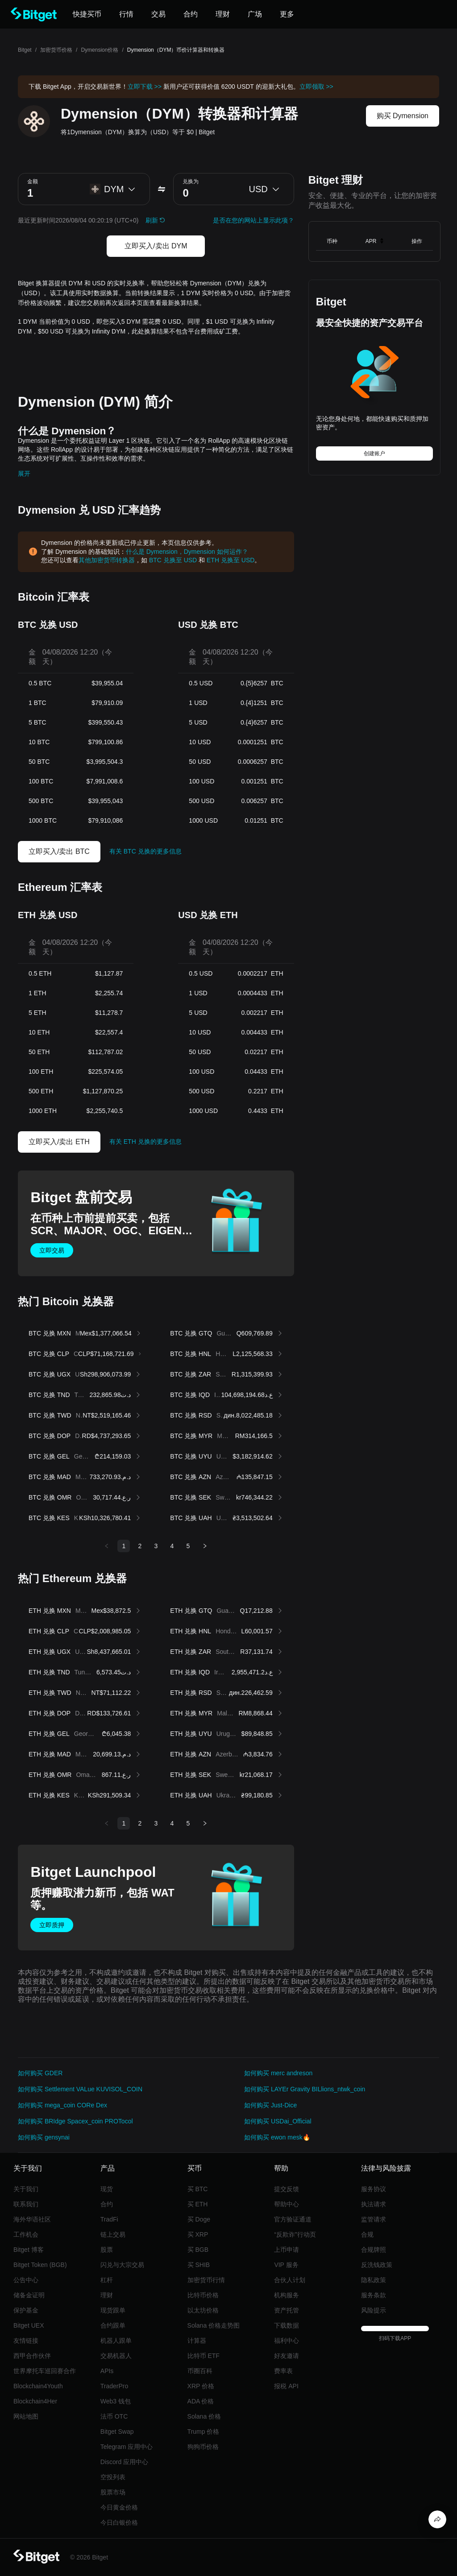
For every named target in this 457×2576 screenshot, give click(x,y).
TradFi (109, 2219)
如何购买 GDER (40, 2073)
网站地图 (25, 2416)
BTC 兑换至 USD (173, 560)
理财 (106, 2295)
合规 (367, 2234)
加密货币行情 (206, 2279)
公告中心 (25, 2279)
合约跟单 (112, 2325)
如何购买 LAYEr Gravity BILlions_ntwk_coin (304, 2089)
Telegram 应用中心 (126, 2446)
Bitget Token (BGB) (40, 2264)
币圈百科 (199, 2370)
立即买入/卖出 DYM (156, 246)
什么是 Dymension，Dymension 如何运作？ (187, 551)
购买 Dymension (402, 116)
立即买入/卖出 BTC (59, 851)
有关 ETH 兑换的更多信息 (145, 1141)
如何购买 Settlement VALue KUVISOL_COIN (80, 2089)
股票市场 (112, 2492)
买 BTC (197, 2189)
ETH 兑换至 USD (230, 560)
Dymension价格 (99, 50)
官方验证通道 (293, 2219)
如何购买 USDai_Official (278, 2121)
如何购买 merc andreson (278, 2073)
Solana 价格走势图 (213, 2325)
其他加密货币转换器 (107, 560)
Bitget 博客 (28, 2249)
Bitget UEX (28, 2325)
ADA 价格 (200, 2401)
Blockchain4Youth (38, 2386)
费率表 (283, 2370)
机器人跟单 (116, 2340)
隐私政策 (373, 2279)
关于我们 (25, 2189)
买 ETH (197, 2204)
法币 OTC (114, 2416)
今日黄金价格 (119, 2507)
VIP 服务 (286, 2264)
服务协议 (373, 2189)
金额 (32, 181)
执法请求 (373, 2204)
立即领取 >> (316, 86)
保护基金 (25, 2310)
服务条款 (373, 2295)
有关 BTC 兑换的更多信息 (145, 851)
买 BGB (197, 2249)
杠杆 (106, 2279)
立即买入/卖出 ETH (59, 1142)
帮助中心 (286, 2204)
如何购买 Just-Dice (270, 2105)
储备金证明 (29, 2295)
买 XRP (197, 2234)
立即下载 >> (145, 86)
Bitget (25, 50)
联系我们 (25, 2204)
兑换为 (191, 181)
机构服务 (286, 2295)
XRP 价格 (200, 2386)
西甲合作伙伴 (32, 2355)
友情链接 (25, 2340)
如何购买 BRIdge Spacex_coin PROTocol (75, 2121)
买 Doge (198, 2219)
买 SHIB (198, 2264)
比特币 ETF (203, 2355)
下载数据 (286, 2325)
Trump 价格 (203, 2431)
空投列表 (112, 2477)
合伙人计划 (289, 2279)
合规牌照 (373, 2249)
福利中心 (286, 2340)
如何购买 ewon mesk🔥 (277, 2137)
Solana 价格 (204, 2416)
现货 (106, 2189)
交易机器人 (116, 2355)
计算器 (196, 2340)
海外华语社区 (32, 2219)
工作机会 (25, 2234)
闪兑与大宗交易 (122, 2264)
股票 (106, 2249)
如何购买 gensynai (44, 2137)
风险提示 (373, 2310)
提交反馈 (286, 2189)
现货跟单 (112, 2310)
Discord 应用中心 (124, 2461)
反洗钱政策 (376, 2264)
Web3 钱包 (115, 2401)
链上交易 (112, 2234)
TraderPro (114, 2386)
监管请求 (373, 2219)
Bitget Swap (117, 2431)
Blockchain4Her (35, 2401)
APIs (107, 2370)
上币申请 (286, 2249)
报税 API (286, 2386)
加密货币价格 (56, 50)
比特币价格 (203, 2295)
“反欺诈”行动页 (295, 2234)
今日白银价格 (119, 2522)
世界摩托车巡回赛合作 (44, 2370)
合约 (106, 2204)
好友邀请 (286, 2355)
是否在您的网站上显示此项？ (253, 220)
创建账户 (374, 453)
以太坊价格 (203, 2310)
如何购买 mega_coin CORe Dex (62, 2105)
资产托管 (286, 2310)
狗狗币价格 (203, 2446)
